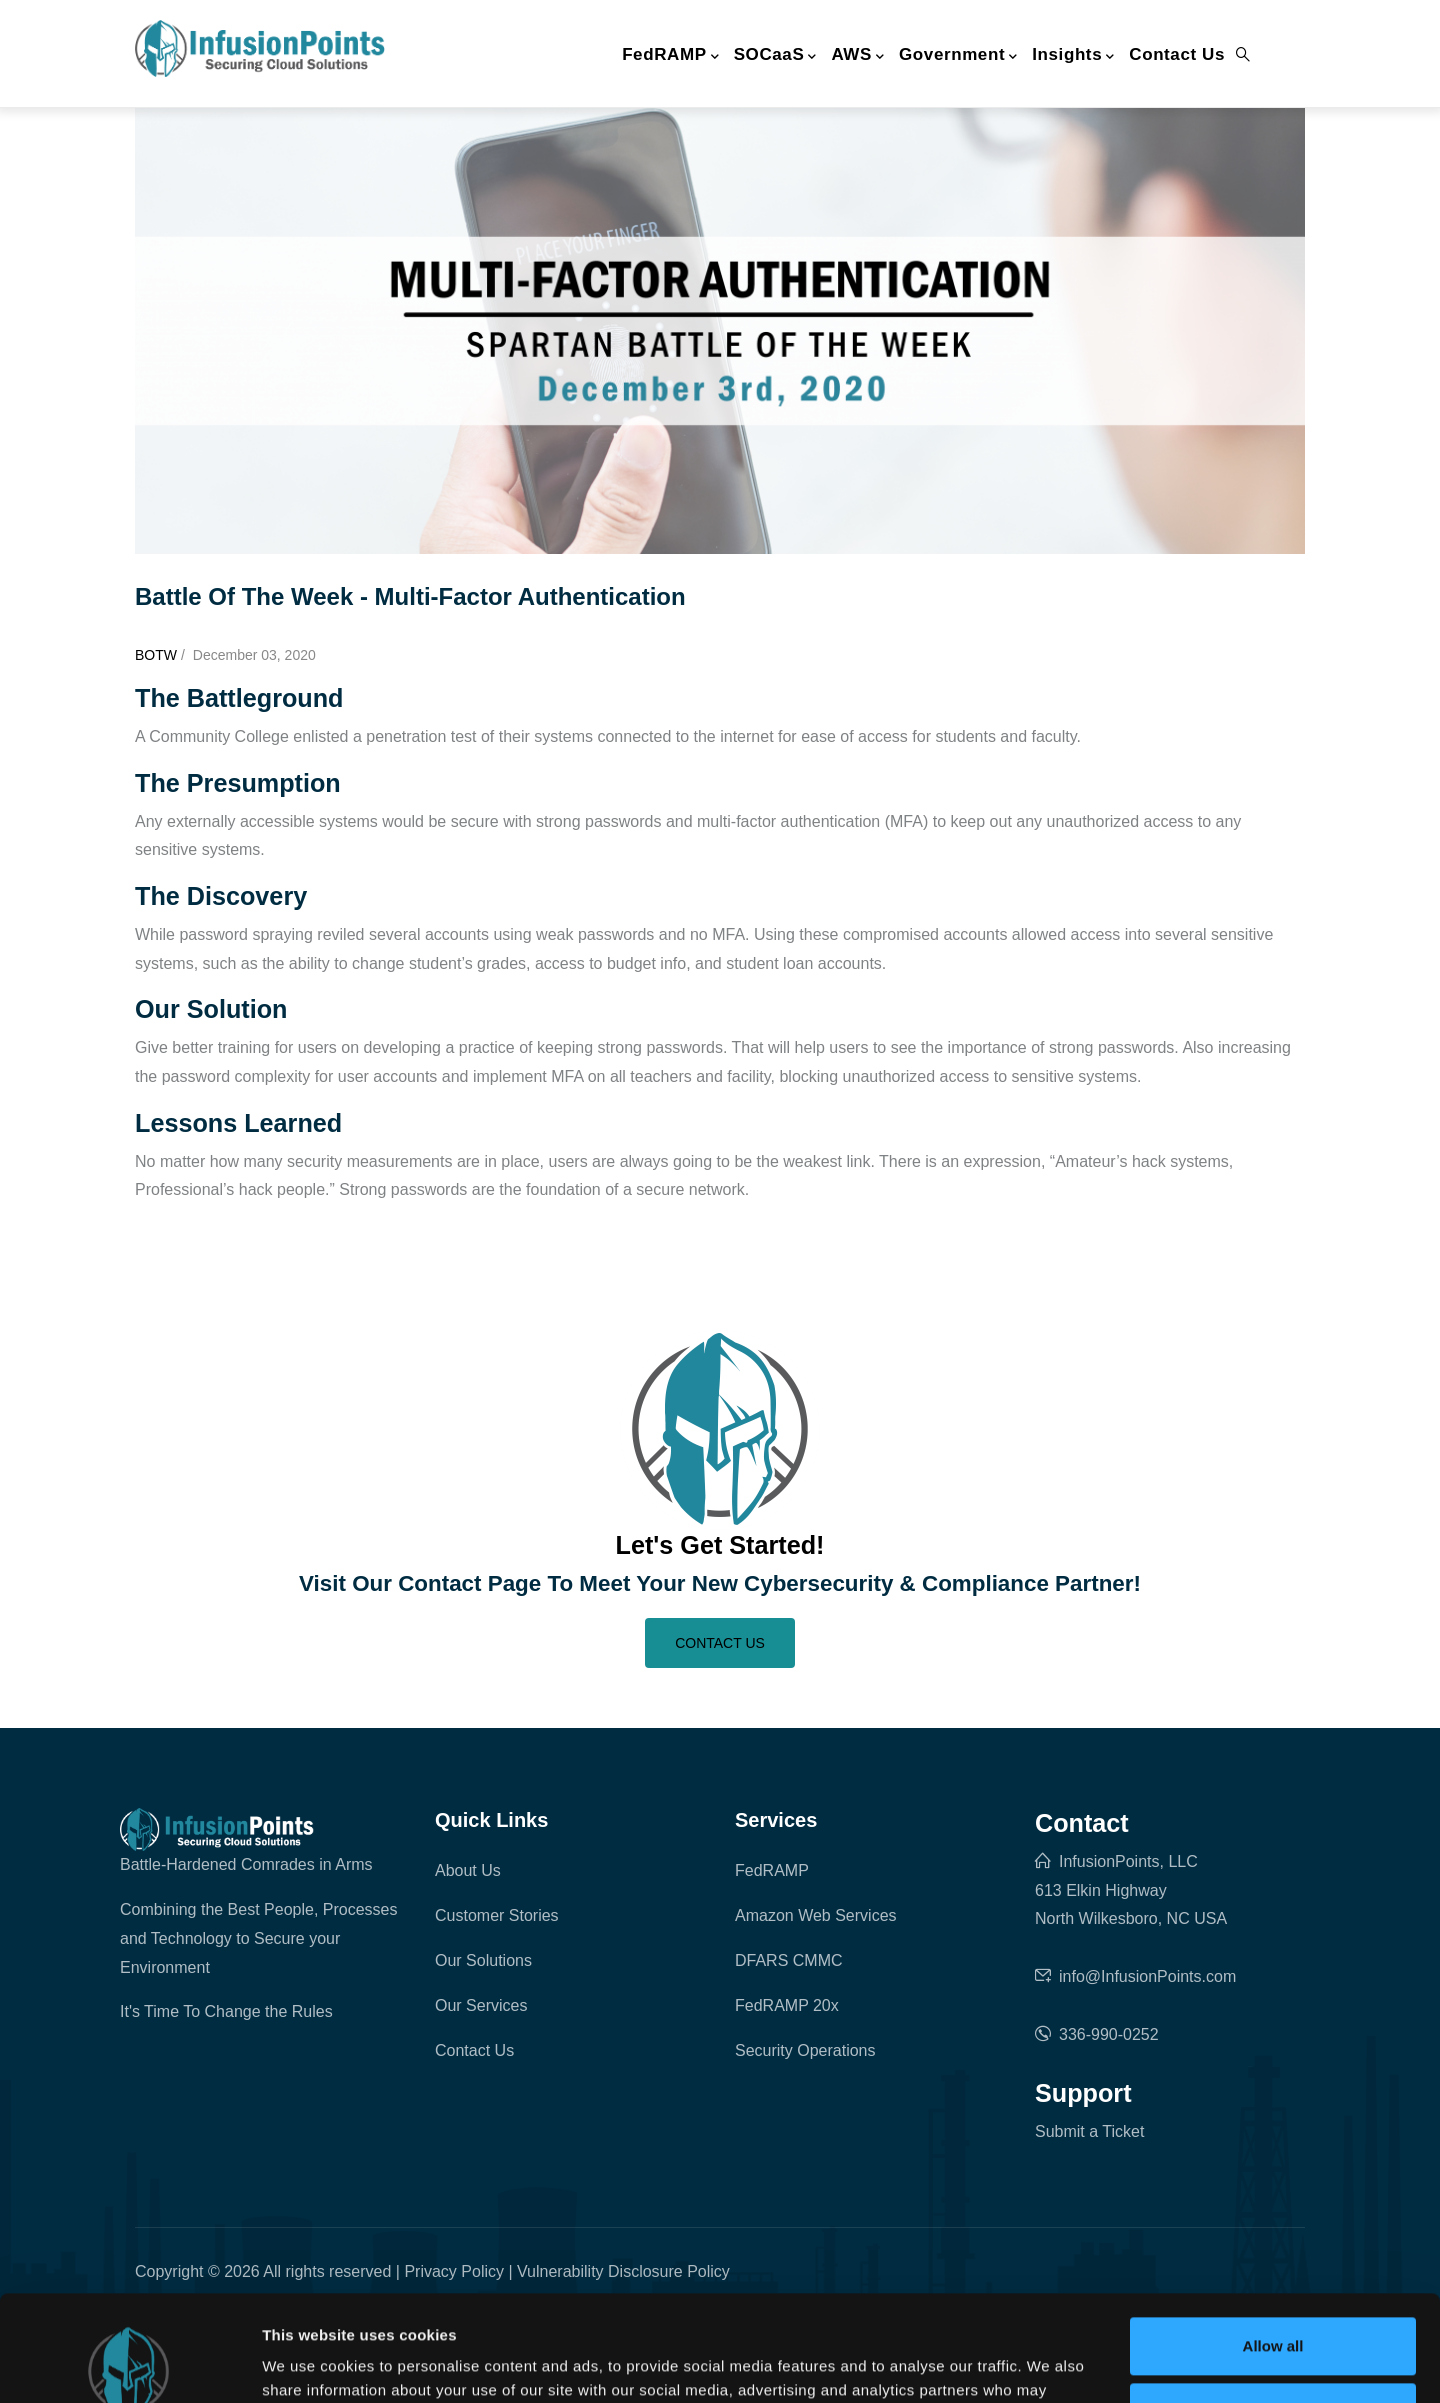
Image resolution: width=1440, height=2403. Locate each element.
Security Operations (805, 2050)
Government (958, 56)
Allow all (1273, 2240)
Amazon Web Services (816, 1915)
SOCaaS (775, 56)
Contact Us (1177, 54)
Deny (1273, 2305)
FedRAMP (670, 56)
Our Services (481, 2005)
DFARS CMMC (789, 1960)
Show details (308, 2363)
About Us (468, 1870)
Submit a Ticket (1089, 2131)
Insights (1073, 56)
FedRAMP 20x (787, 2005)
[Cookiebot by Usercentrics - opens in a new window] (129, 2364)
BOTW (156, 655)
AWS (857, 56)
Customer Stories (497, 1915)
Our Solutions (483, 1960)
